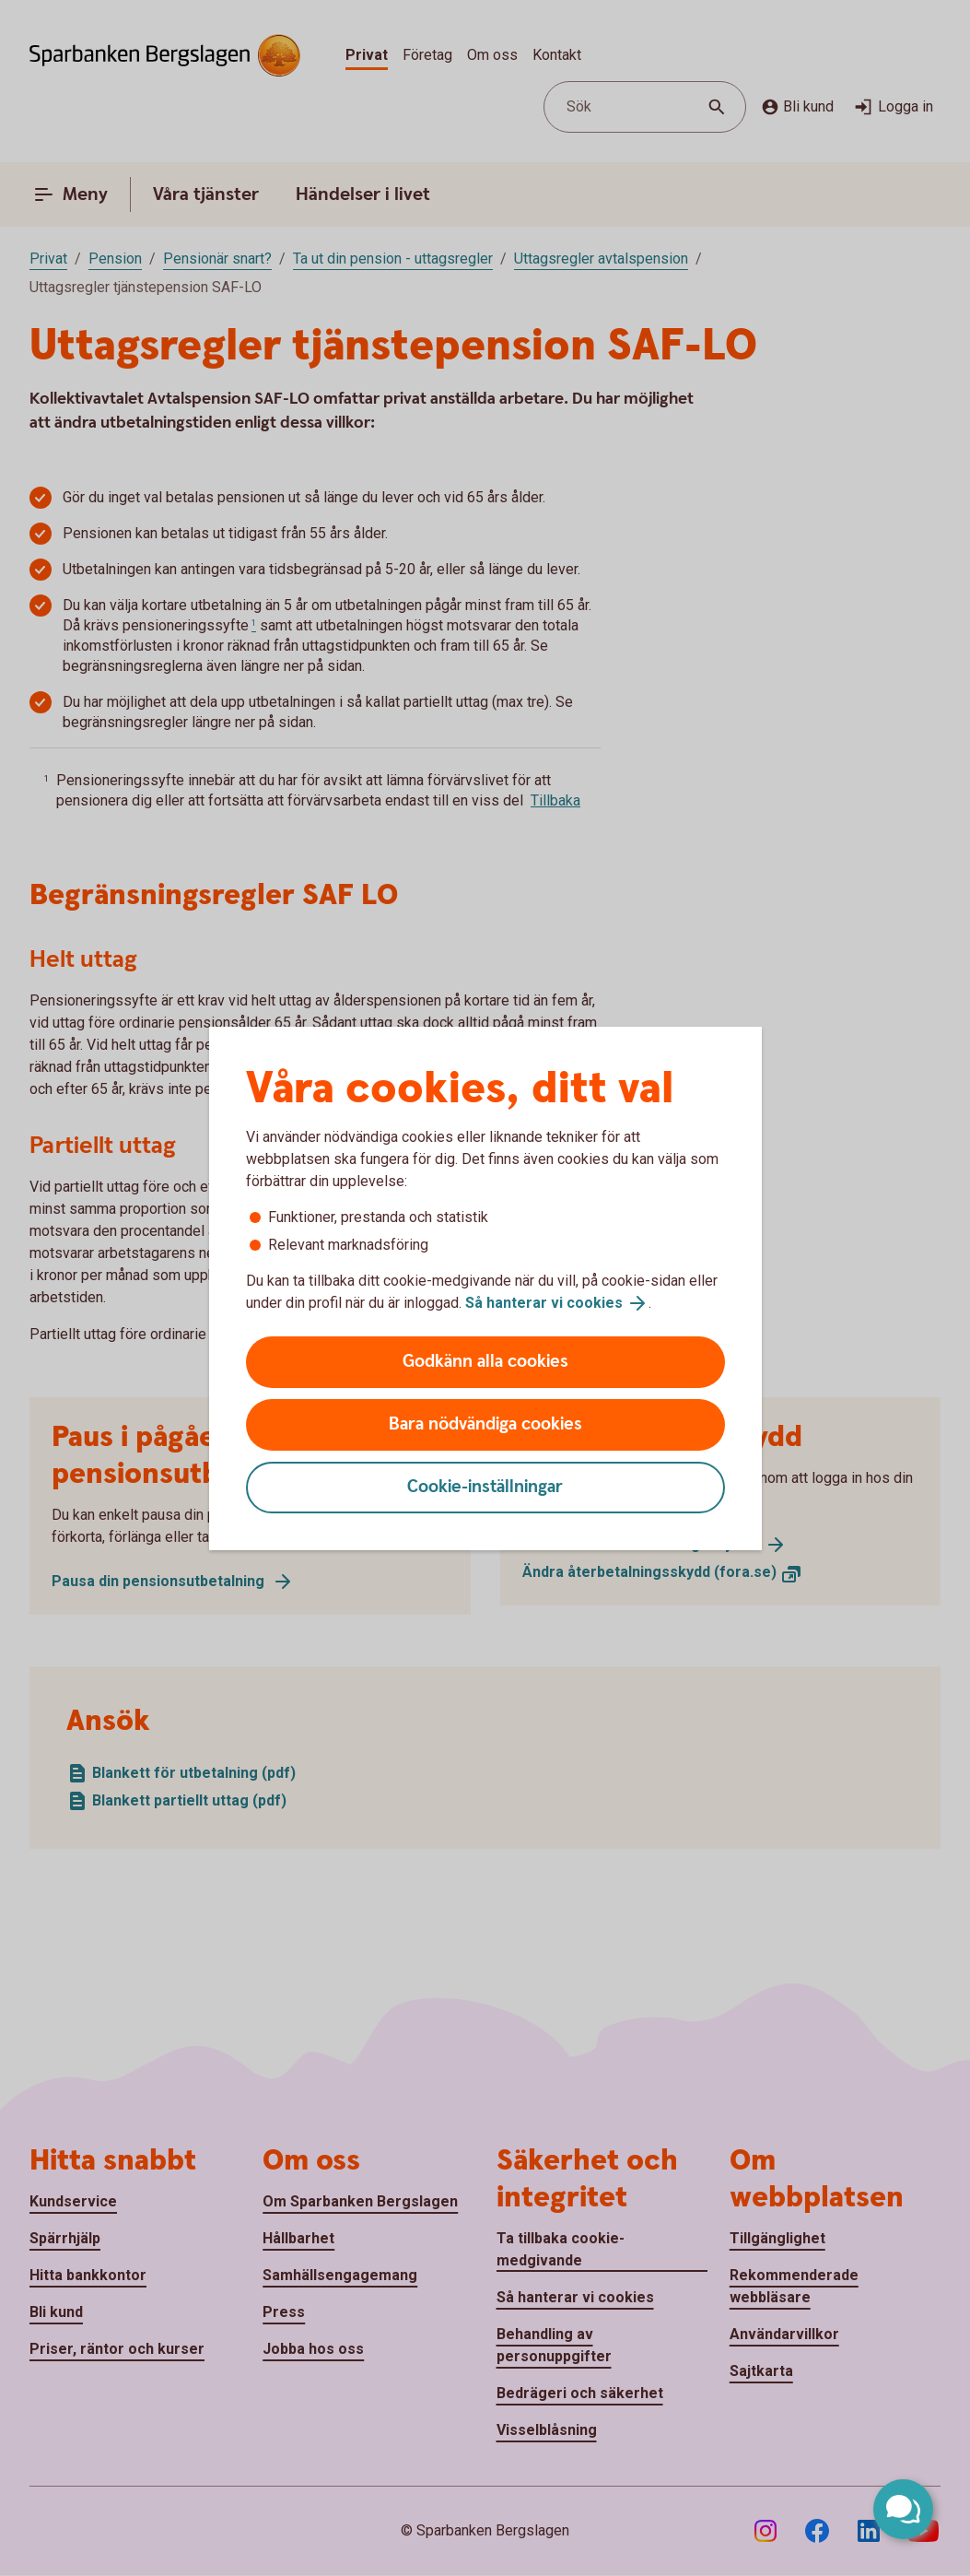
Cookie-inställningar (485, 1487)
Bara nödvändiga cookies (485, 1424)
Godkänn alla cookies (485, 1361)
